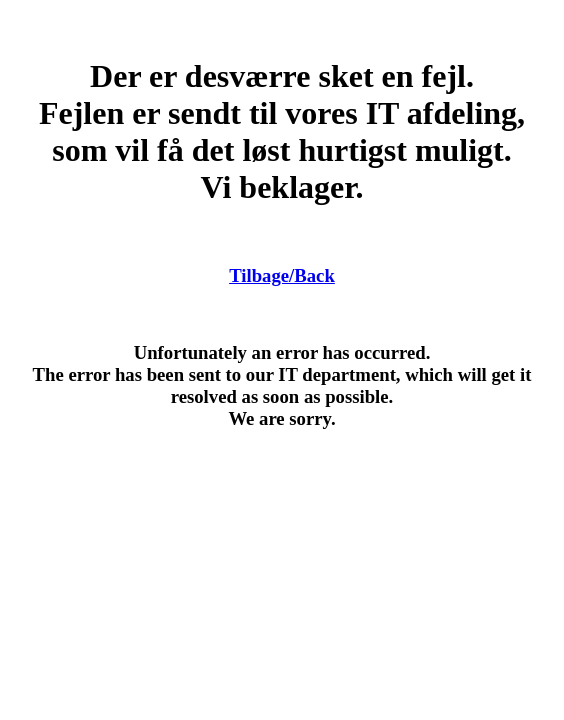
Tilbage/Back (282, 275)
